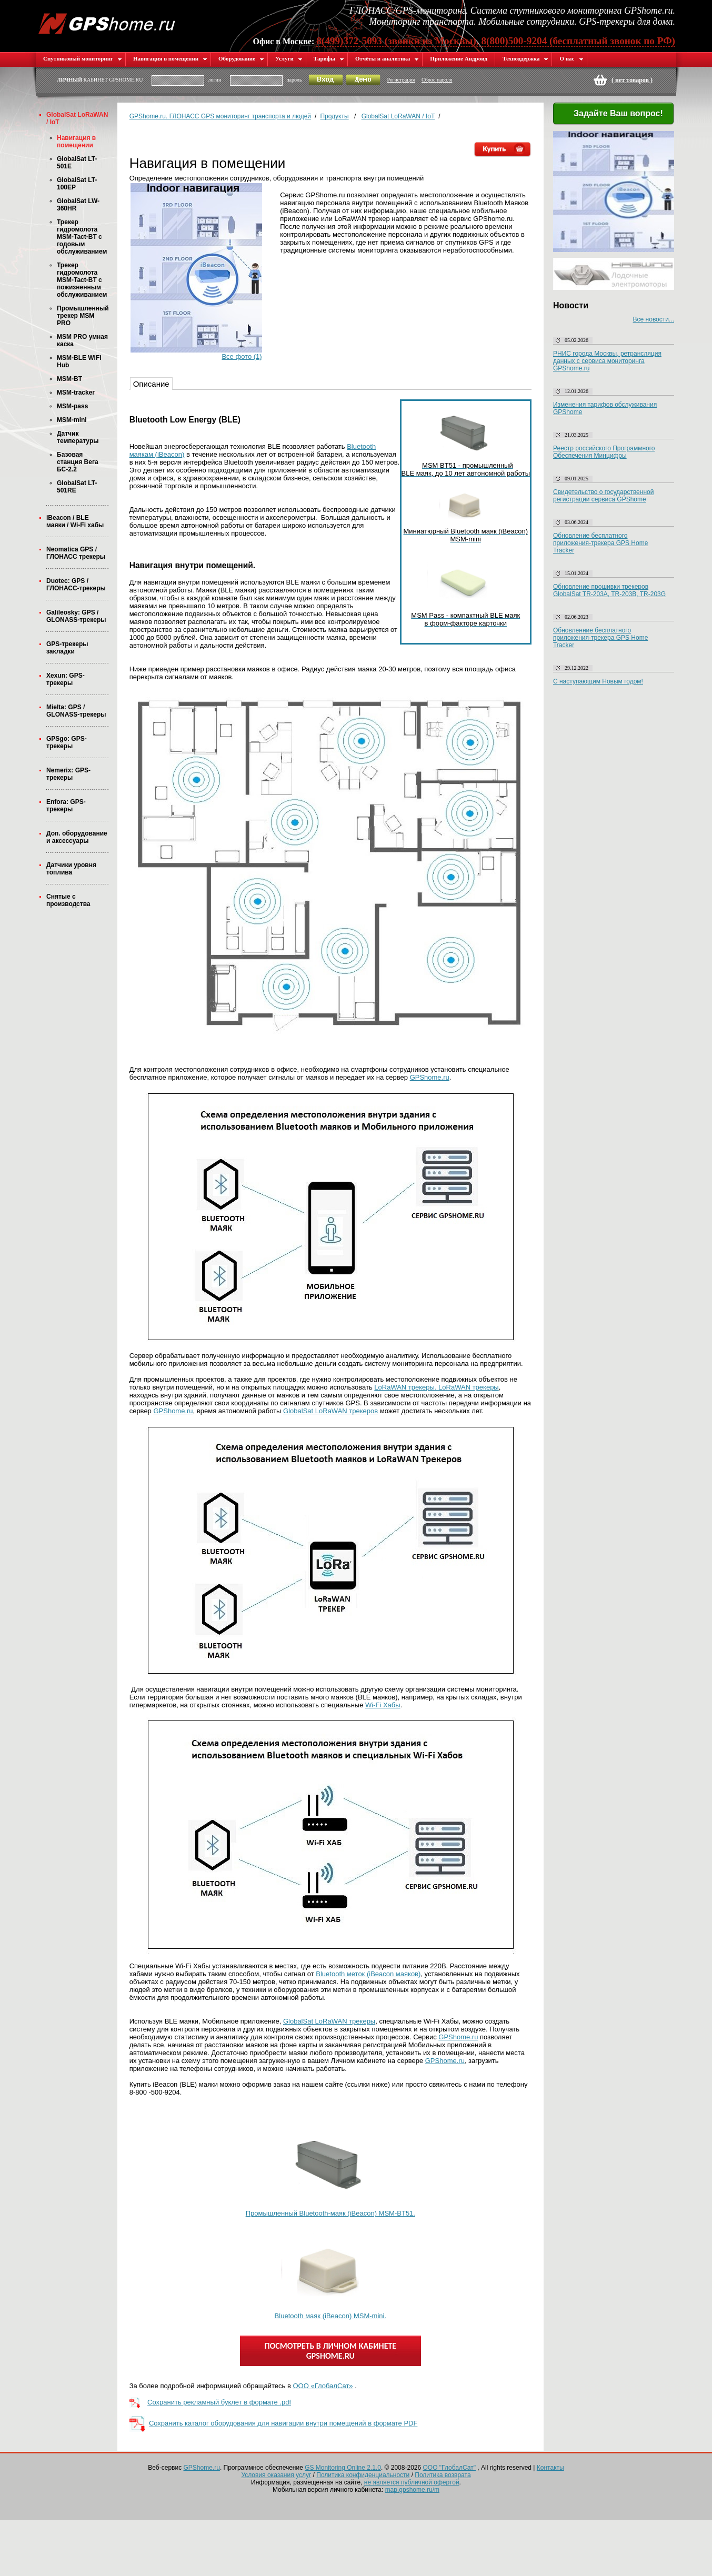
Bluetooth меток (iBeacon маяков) (368, 1974)
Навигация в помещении (170, 58)
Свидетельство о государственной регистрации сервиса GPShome (603, 495)
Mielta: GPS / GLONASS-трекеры (76, 710)
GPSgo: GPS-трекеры (66, 742)
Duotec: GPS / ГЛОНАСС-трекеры (76, 584)
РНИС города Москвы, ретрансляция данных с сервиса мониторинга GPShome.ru (607, 361)
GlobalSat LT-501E (77, 162)
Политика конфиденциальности (362, 2475)
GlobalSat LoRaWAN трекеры (329, 2021)
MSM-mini (72, 420)
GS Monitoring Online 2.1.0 (343, 2467)
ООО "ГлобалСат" (449, 2467)
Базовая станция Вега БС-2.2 (77, 462)
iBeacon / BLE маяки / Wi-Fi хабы (75, 521)
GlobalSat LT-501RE (77, 486)
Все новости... (653, 319)
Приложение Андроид (458, 58)
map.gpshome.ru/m (412, 2489)
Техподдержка (525, 58)
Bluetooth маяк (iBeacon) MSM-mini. (330, 2316)
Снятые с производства (68, 900)
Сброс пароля (437, 80)
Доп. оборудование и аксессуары (76, 837)
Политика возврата (442, 2475)
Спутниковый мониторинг (82, 58)
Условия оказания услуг (276, 2475)
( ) (632, 80)
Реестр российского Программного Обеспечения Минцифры (604, 452)
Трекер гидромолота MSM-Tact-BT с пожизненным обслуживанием (82, 279)
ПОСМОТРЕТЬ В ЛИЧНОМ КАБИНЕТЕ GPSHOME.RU (330, 2351)
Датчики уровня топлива (71, 868)
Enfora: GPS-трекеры (66, 805)
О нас (571, 58)
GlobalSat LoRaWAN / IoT (77, 118)
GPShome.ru (429, 1077)
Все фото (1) (242, 356)
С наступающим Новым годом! (598, 681)
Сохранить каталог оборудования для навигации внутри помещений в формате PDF (283, 2424)
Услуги (289, 58)
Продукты (334, 116)
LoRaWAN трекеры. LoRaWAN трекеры (436, 1387)
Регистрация (401, 80)
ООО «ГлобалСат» (323, 2386)
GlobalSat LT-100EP (77, 183)
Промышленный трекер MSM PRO (83, 316)
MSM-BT (69, 379)
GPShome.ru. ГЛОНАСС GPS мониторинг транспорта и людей (220, 116)
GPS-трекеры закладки (67, 647)
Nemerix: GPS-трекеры (68, 774)
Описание (151, 383)
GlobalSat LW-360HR (78, 204)
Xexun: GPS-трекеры (65, 679)
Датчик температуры (77, 437)
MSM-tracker (76, 392)
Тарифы (329, 58)
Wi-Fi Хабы (382, 1705)
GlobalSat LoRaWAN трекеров (330, 1411)
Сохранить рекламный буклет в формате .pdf (219, 2403)
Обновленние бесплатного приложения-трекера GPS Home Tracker (600, 638)
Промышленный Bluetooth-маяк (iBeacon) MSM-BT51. (330, 2213)
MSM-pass (72, 406)
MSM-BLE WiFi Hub (79, 361)
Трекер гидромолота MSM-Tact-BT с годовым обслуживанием (82, 236)
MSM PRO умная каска (82, 340)
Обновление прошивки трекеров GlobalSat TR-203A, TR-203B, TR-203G (609, 590)
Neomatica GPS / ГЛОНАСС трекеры (75, 553)
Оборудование (241, 58)
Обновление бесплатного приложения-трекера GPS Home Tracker (600, 543)
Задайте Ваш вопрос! (612, 114)
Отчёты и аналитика (387, 58)
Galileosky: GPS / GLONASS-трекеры (76, 616)
